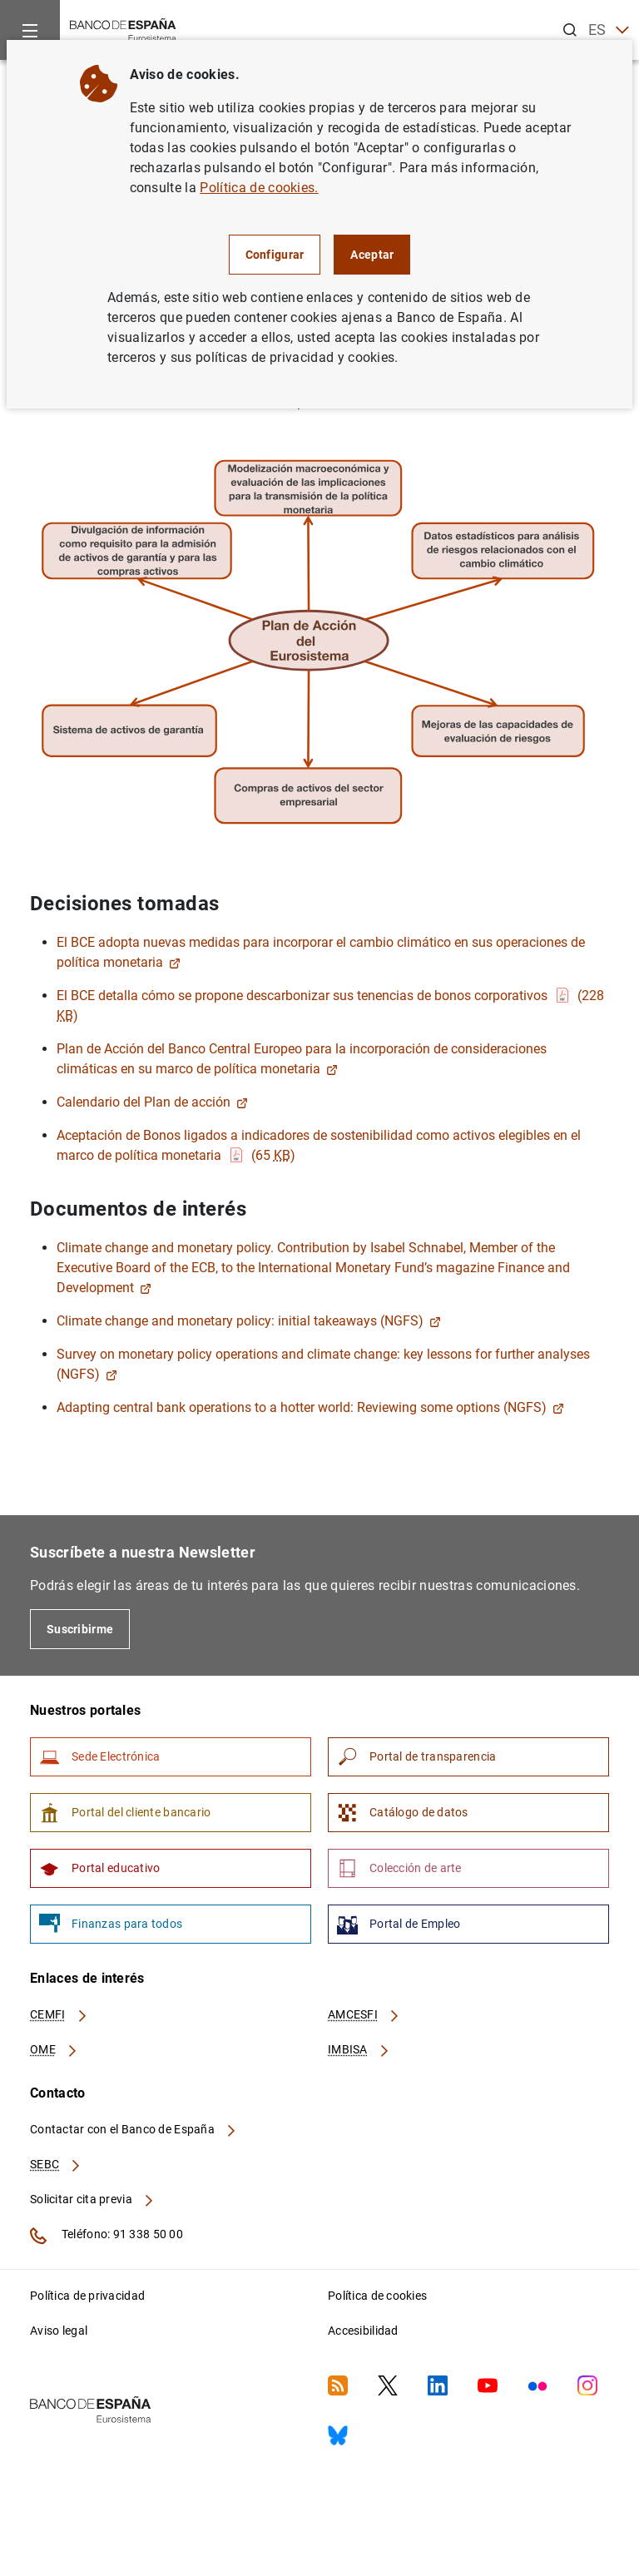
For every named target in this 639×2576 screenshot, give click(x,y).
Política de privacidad (87, 2295)
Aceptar (372, 254)
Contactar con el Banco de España (134, 2129)
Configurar (275, 254)
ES (608, 30)
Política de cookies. (259, 188)
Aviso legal (58, 2330)
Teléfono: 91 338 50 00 (106, 2235)
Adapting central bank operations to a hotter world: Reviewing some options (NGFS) (310, 1407)
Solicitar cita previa (92, 2199)
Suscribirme (80, 1629)
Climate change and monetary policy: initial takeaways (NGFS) (249, 1321)
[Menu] (30, 30)
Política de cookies (377, 2295)
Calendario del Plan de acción (152, 1102)
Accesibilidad (363, 2330)
